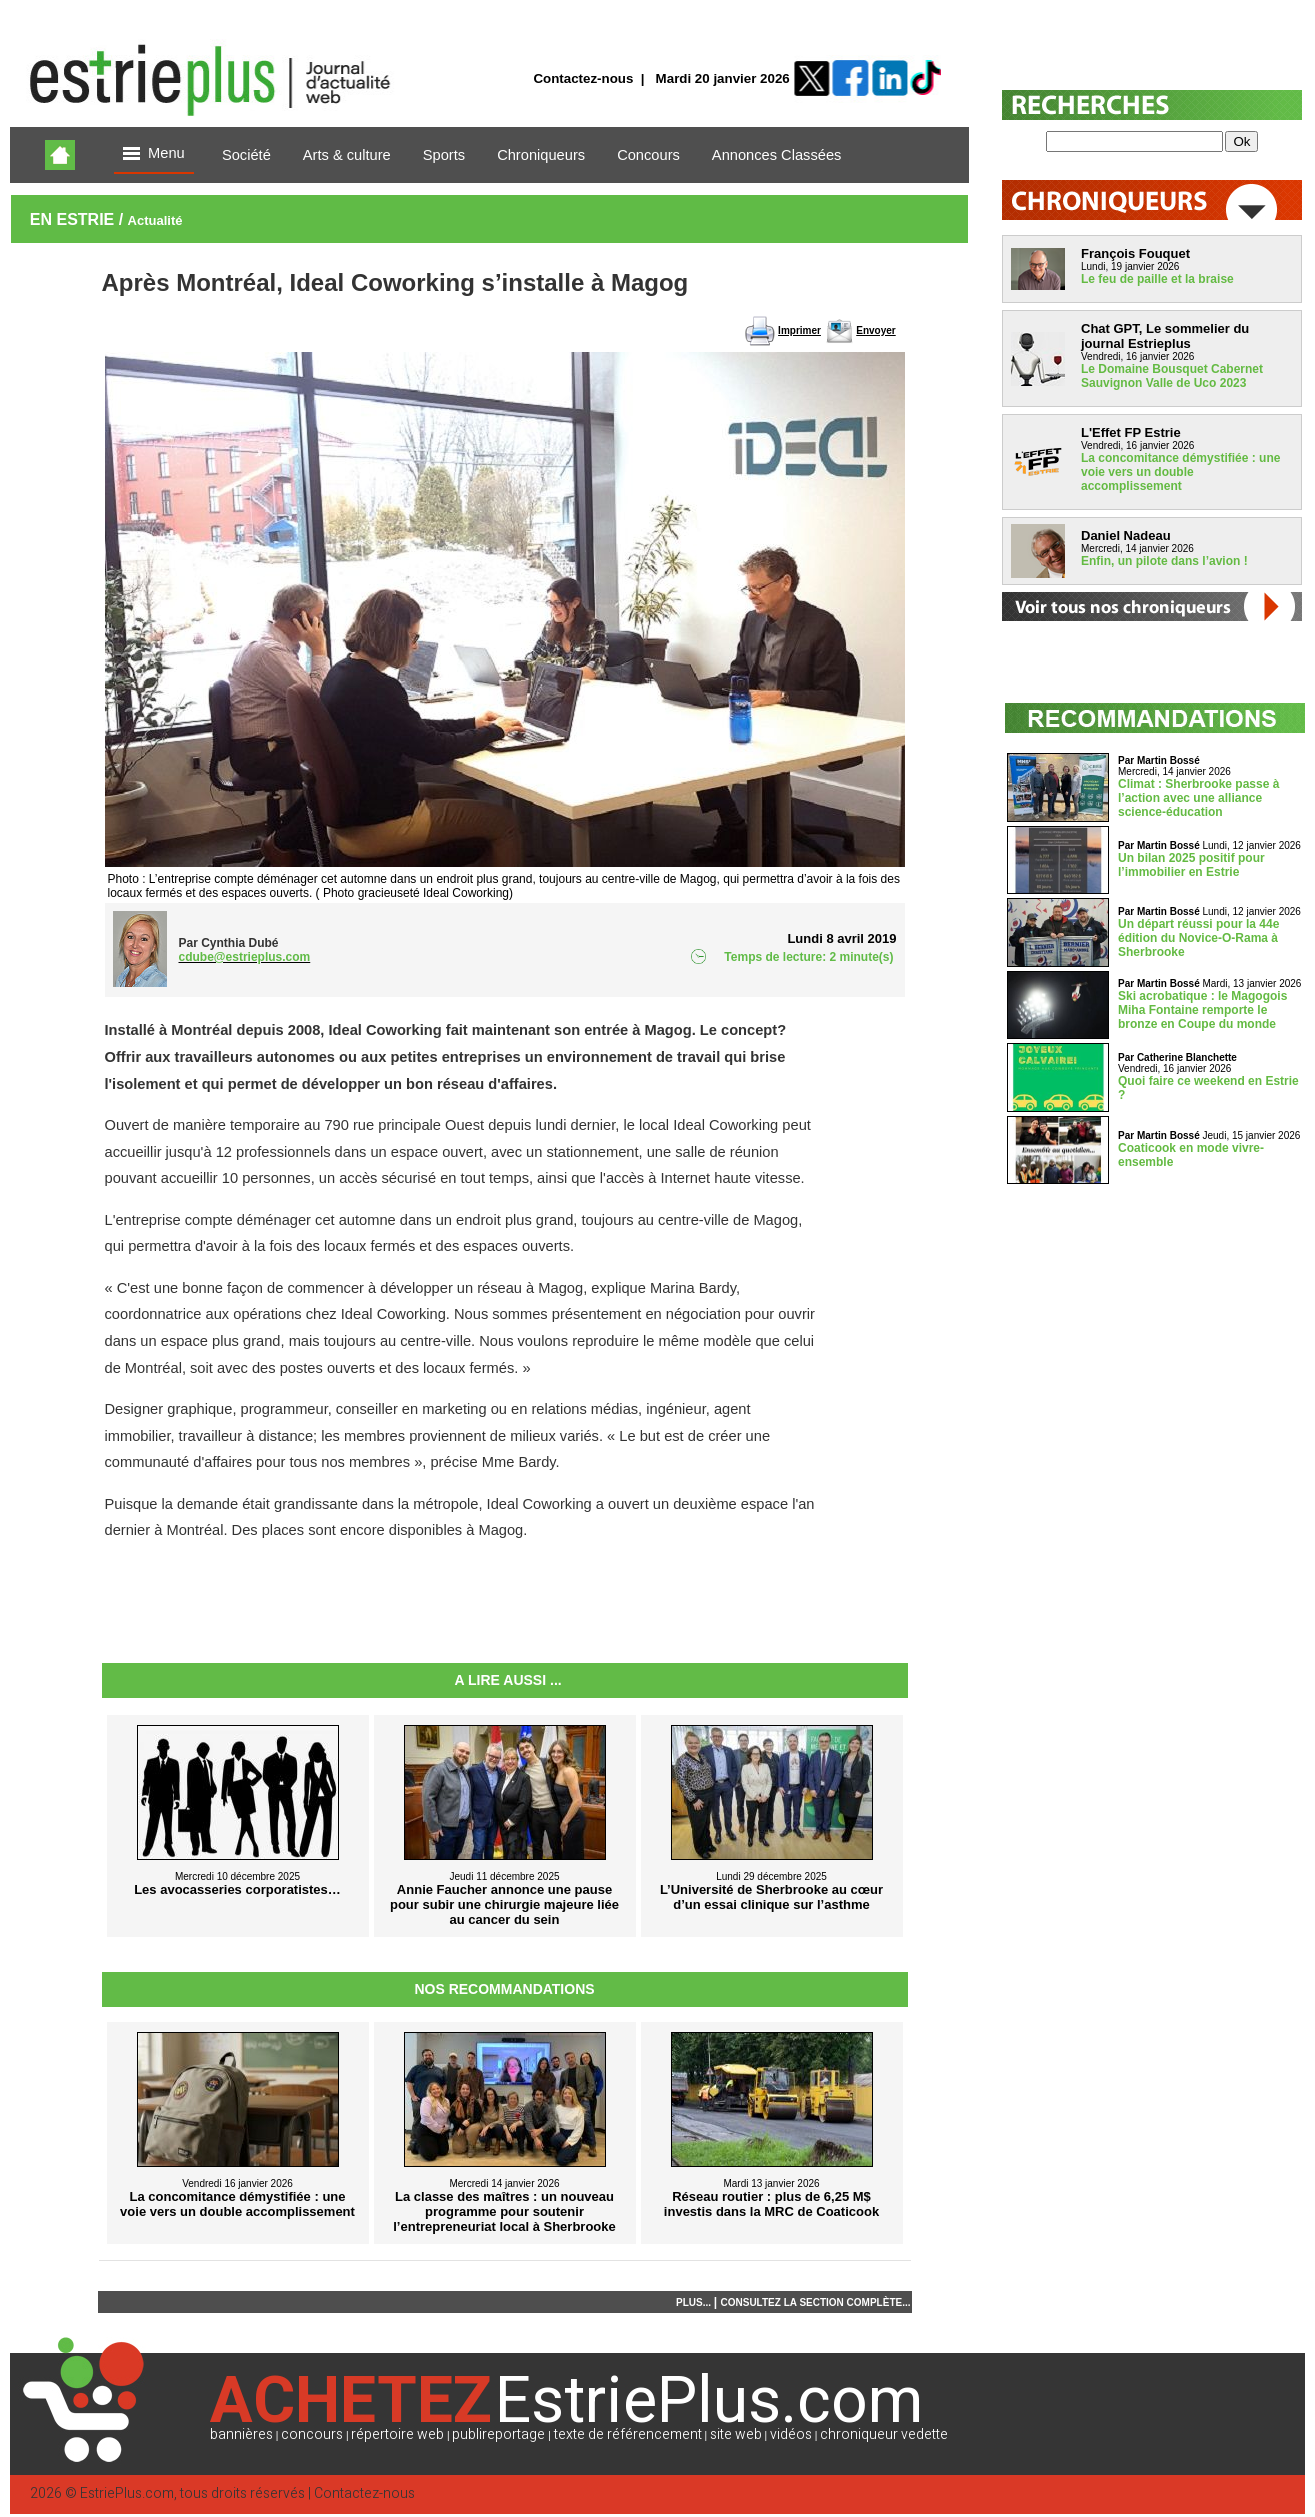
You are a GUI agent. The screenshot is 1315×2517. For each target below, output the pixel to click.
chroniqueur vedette (884, 2434)
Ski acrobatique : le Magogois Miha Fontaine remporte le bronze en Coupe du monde (1202, 1010)
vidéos (791, 2434)
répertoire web (397, 2434)
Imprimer (799, 330)
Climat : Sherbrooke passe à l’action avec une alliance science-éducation (1198, 798)
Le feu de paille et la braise (1157, 279)
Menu (154, 154)
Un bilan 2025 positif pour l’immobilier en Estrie (1191, 865)
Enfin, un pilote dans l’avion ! (1164, 561)
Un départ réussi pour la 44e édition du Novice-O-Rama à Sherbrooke (1198, 938)
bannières (241, 2434)
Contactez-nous (583, 78)
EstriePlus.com (127, 2493)
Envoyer (875, 330)
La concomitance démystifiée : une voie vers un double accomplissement (1180, 472)
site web (736, 2434)
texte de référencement (628, 2434)
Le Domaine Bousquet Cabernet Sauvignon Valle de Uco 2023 (1172, 376)
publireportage (498, 2434)
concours (312, 2434)
